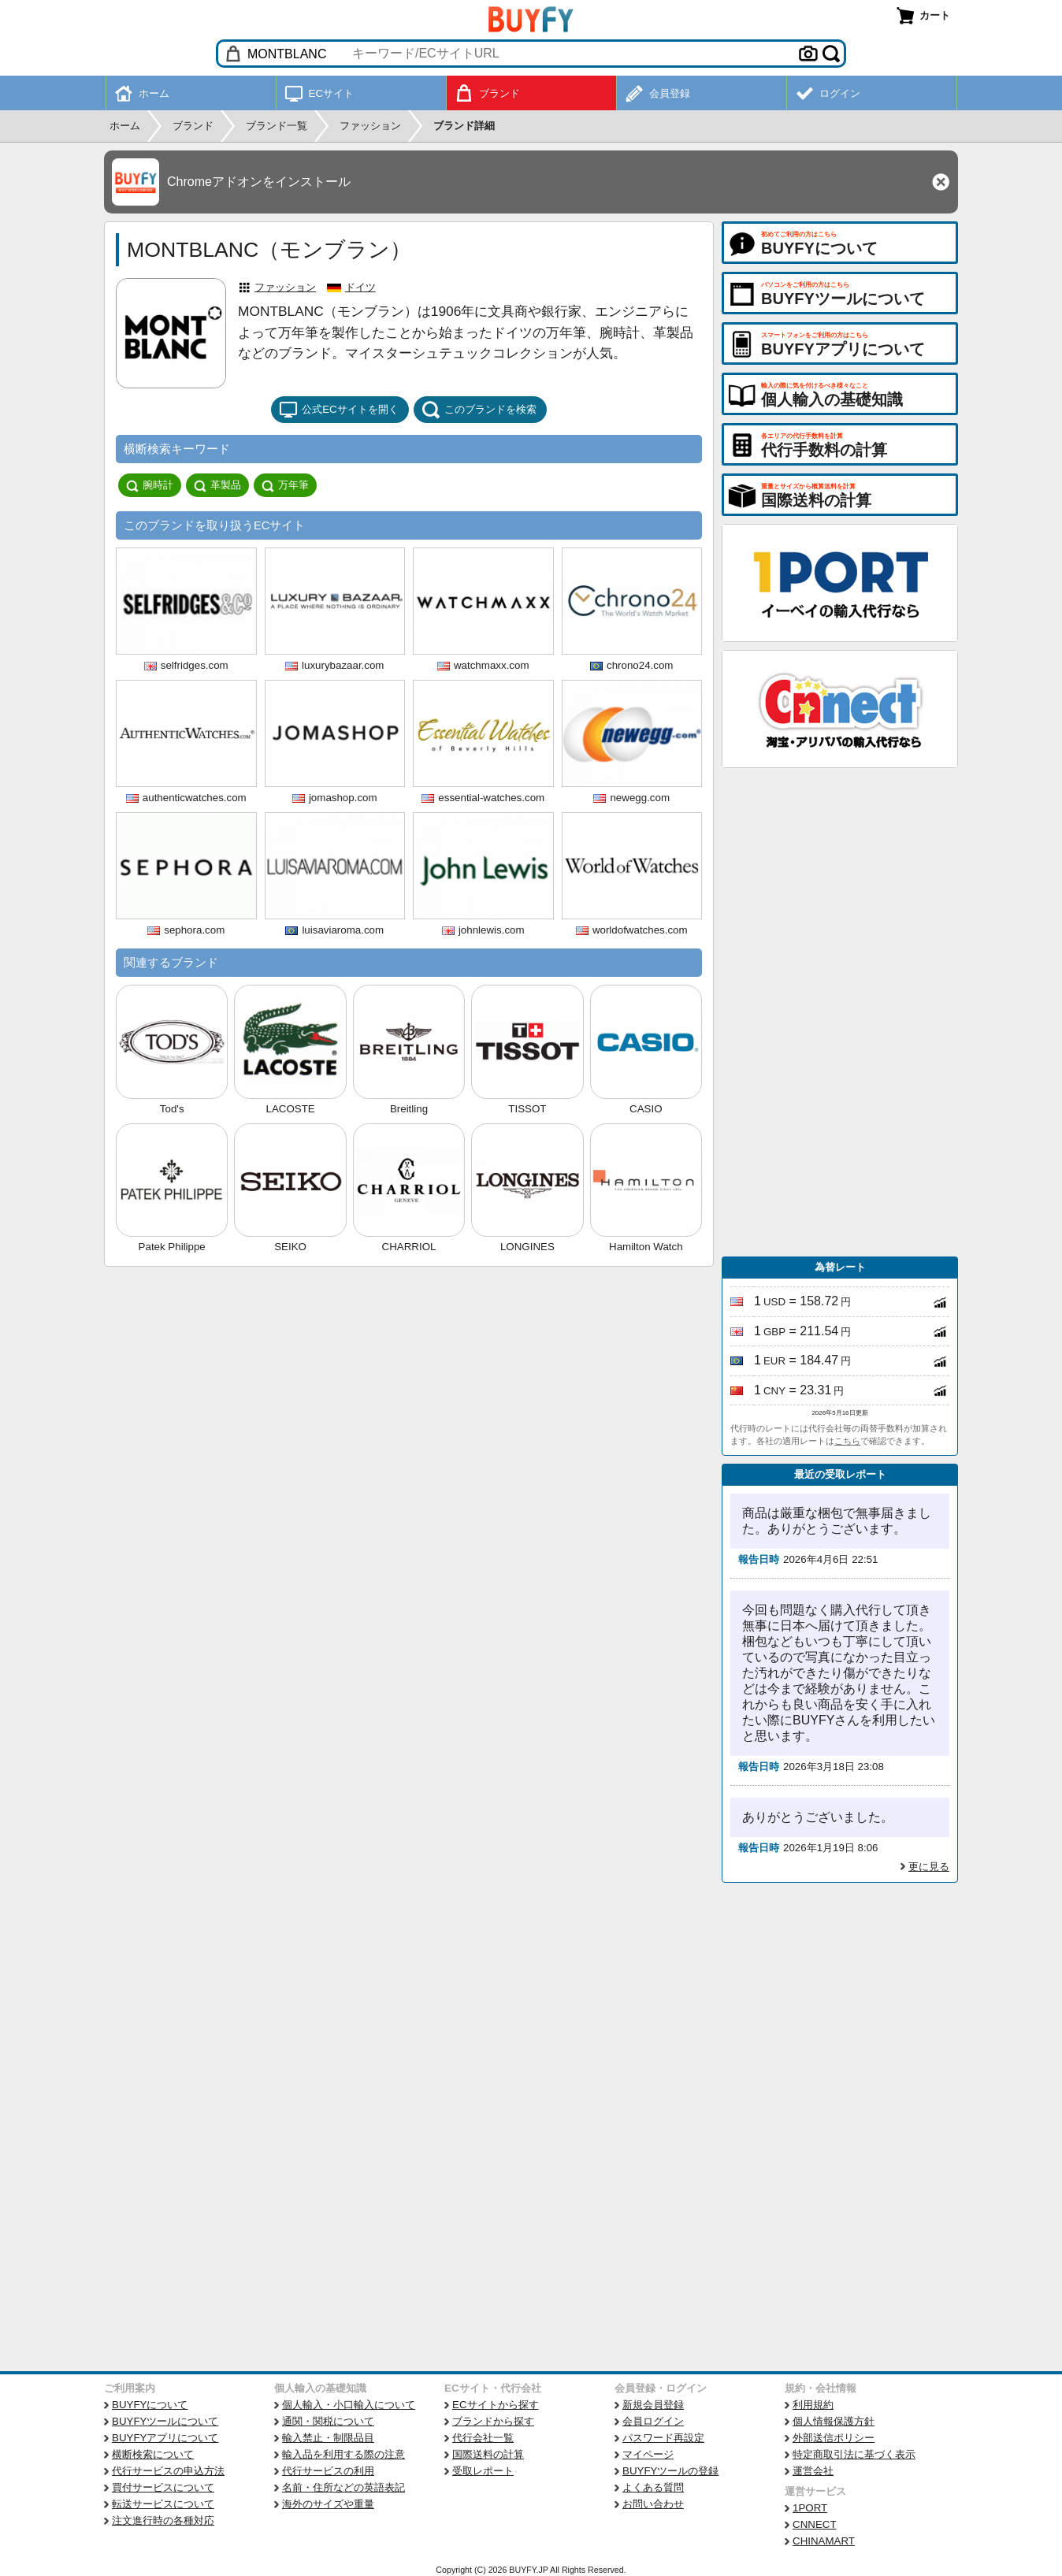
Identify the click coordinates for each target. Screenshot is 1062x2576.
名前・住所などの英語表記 (343, 2487)
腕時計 (149, 485)
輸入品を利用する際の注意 (343, 2454)
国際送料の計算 (488, 2454)
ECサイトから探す (495, 2405)
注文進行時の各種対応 (163, 2520)
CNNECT (815, 2524)
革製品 (217, 485)
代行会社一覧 (483, 2438)
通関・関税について (328, 2421)
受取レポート (483, 2471)
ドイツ (360, 287)
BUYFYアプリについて (165, 2438)
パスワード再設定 (663, 2438)
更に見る (928, 1867)
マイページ (648, 2454)
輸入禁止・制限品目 (328, 2438)
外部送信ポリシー (833, 2438)
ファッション (285, 287)
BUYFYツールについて (165, 2421)
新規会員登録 (653, 2405)
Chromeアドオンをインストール (259, 181)
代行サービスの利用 (328, 2471)
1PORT (810, 2508)
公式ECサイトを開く (339, 409)
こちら (847, 1441)
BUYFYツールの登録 (670, 2471)
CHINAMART (824, 2541)
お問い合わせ (653, 2504)
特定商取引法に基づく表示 (854, 2454)
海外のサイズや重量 (328, 2504)
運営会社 (813, 2471)
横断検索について (153, 2454)
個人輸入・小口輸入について (348, 2405)
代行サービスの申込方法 (168, 2471)
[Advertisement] (840, 1012)
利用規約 (813, 2405)
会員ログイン (653, 2421)
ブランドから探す (493, 2421)
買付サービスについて (163, 2487)
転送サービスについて (163, 2504)
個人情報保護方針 (833, 2421)
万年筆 (285, 485)
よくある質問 (653, 2487)
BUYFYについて (150, 2405)
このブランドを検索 (479, 409)
